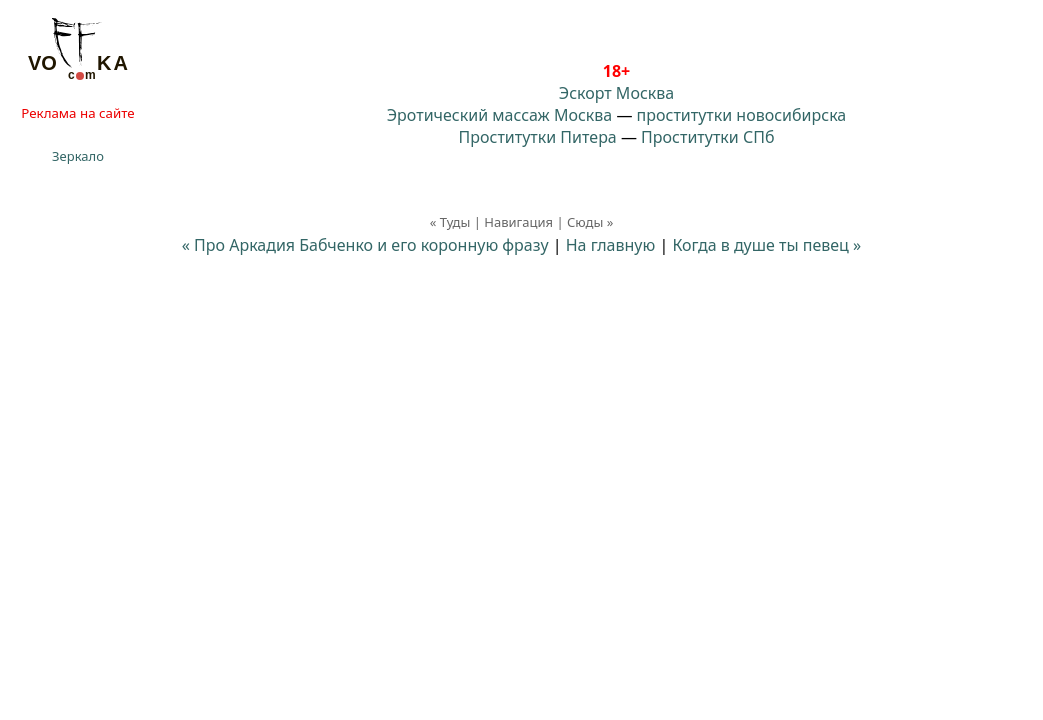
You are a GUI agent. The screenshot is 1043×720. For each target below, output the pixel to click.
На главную (611, 245)
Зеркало (78, 156)
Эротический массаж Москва (499, 115)
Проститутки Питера (538, 137)
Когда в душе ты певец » (766, 245)
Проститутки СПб (707, 137)
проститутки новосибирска (742, 115)
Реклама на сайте (77, 113)
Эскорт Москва (616, 93)
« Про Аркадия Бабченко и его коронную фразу (365, 245)
